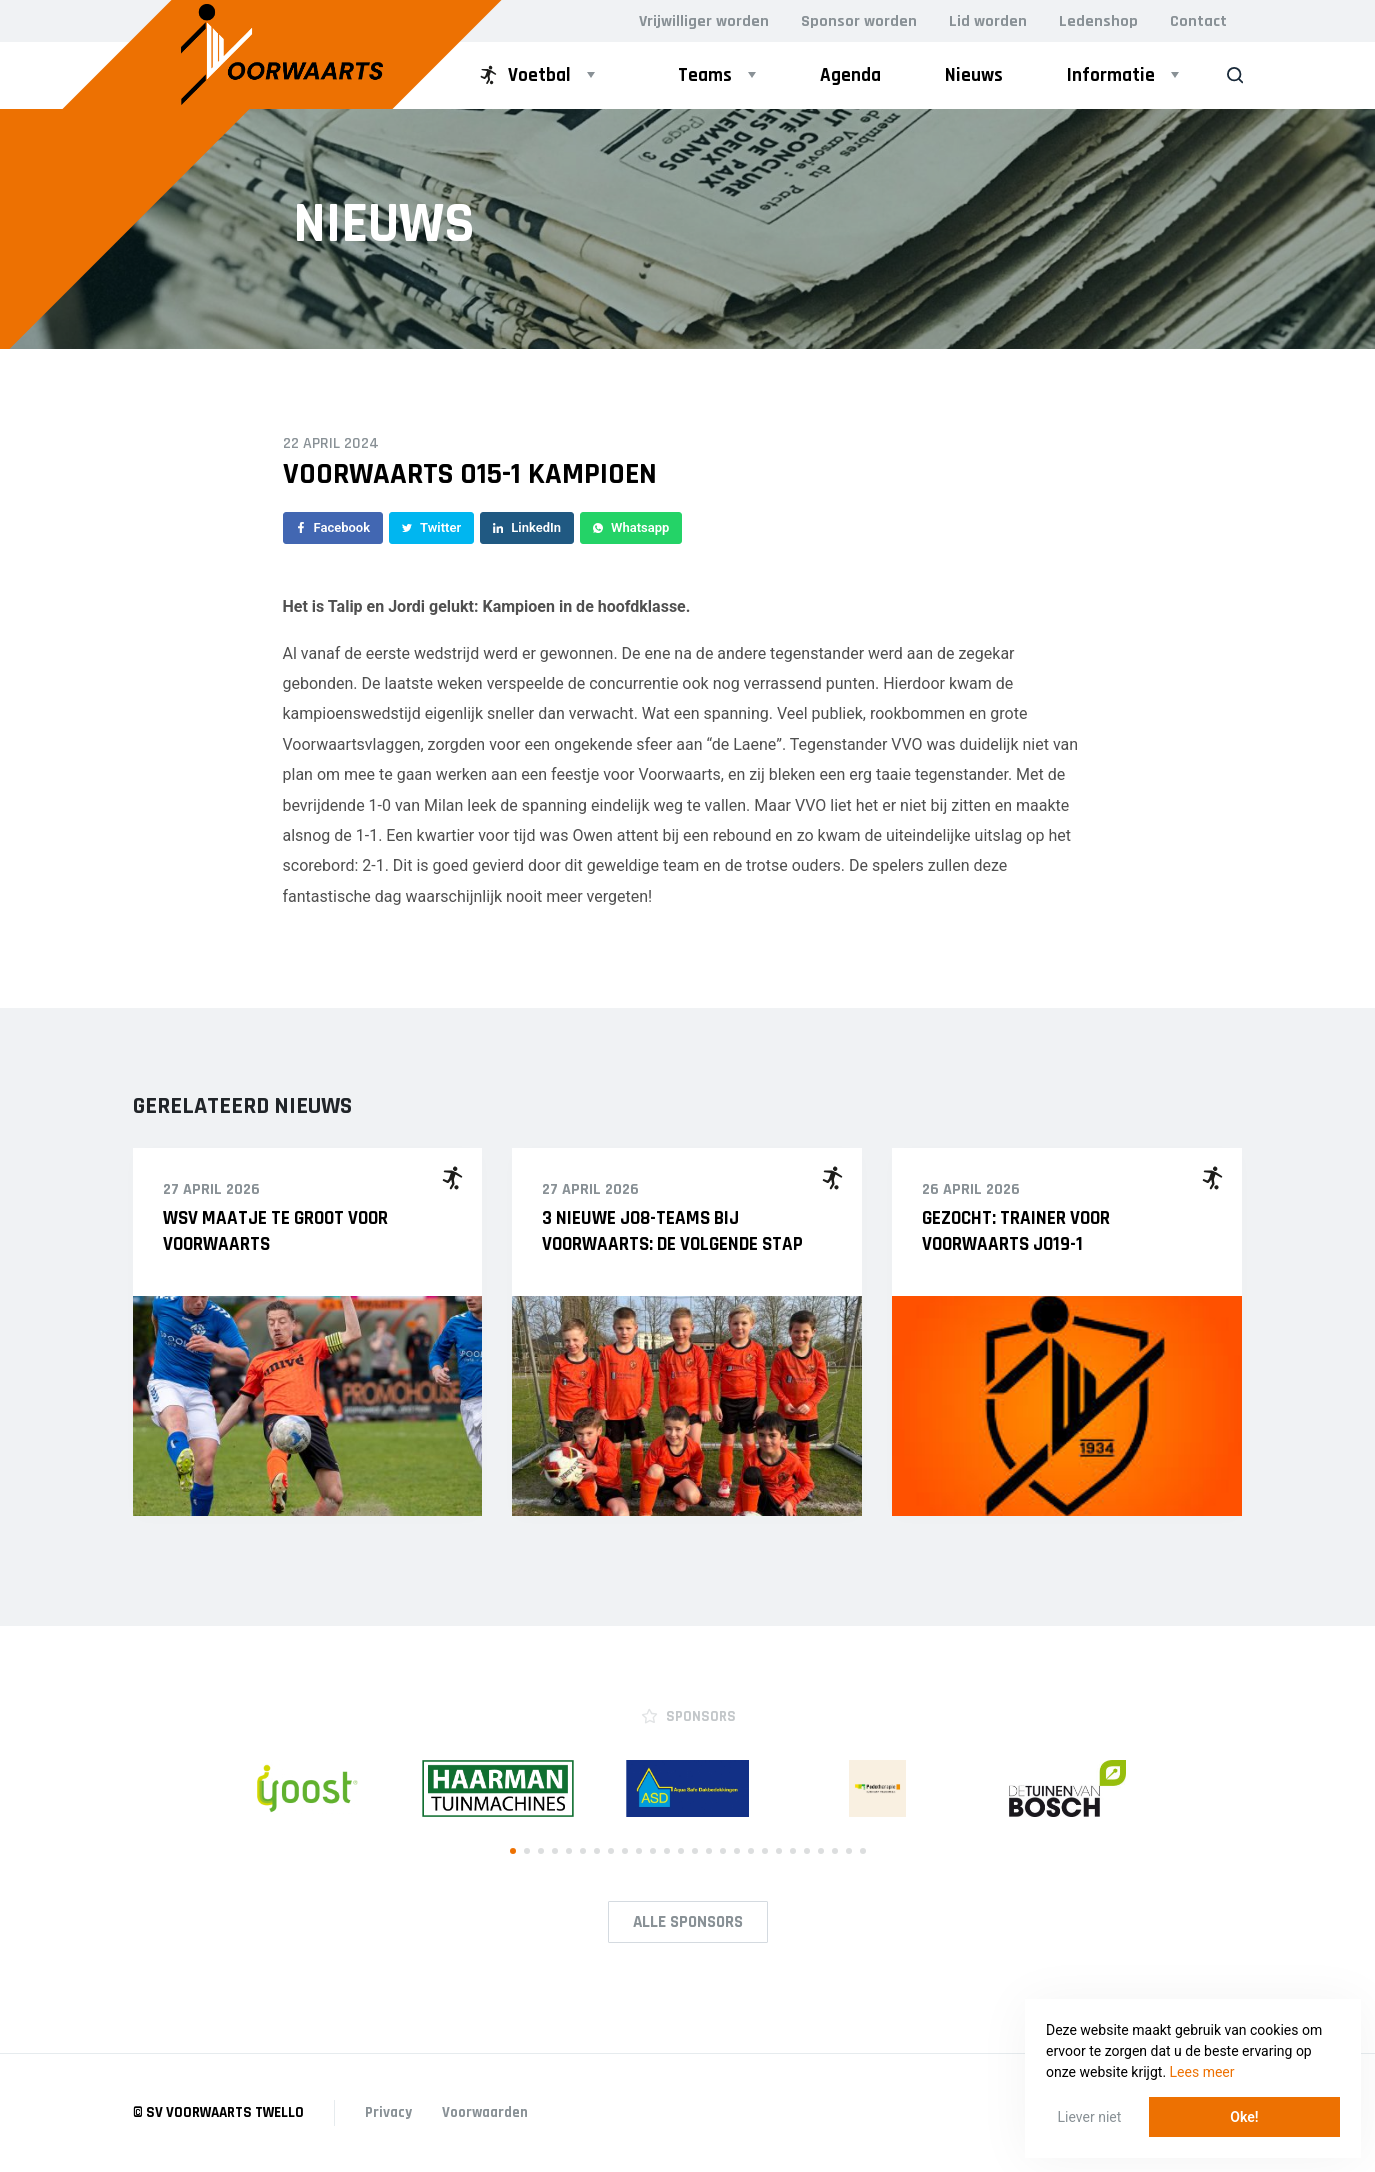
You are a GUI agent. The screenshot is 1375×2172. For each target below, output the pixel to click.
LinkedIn (527, 527)
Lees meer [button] (1202, 2072)
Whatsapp (631, 527)
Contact (1198, 21)
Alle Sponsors (688, 1922)
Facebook (333, 527)
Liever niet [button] (1090, 2117)
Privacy (388, 2112)
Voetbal (523, 75)
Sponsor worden (859, 21)
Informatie (1111, 75)
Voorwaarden (485, 2112)
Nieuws (974, 75)
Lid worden (988, 21)
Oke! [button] (1244, 2117)
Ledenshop (1098, 21)
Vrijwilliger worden (704, 21)
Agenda (850, 75)
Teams (705, 75)
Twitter (431, 527)
